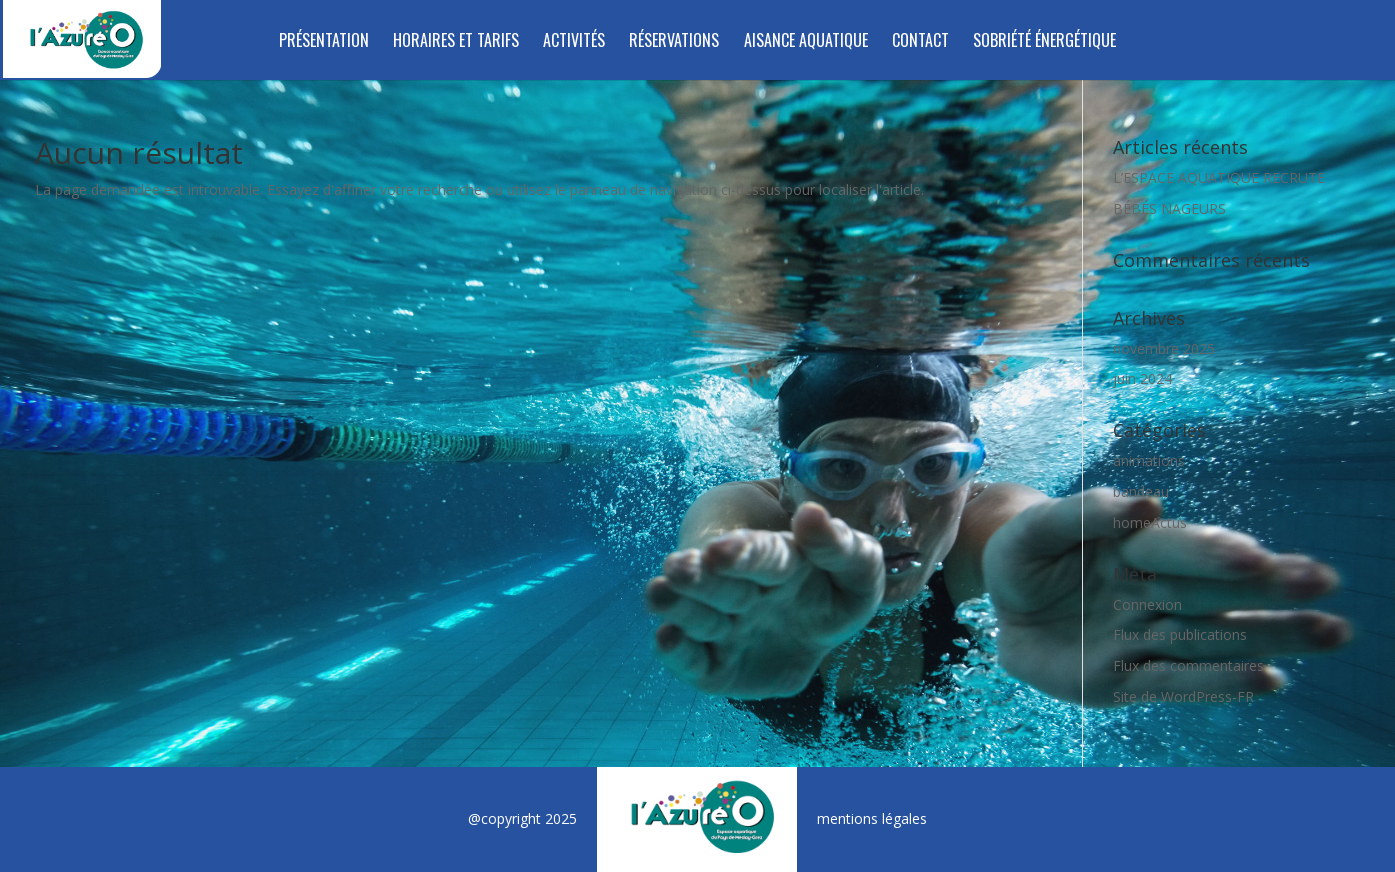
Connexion (1147, 604)
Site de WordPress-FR (1183, 696)
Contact (920, 42)
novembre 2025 (1164, 348)
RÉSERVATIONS (674, 42)
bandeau (1141, 491)
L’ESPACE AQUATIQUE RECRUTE (1219, 177)
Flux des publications (1180, 634)
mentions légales (872, 818)
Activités (574, 42)
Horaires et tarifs (456, 42)
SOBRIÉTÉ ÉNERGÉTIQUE (1044, 42)
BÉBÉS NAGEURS (1169, 208)
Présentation (324, 42)
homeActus (1150, 522)
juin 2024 (1142, 378)
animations (1149, 460)
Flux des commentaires (1188, 665)
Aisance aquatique (806, 42)
